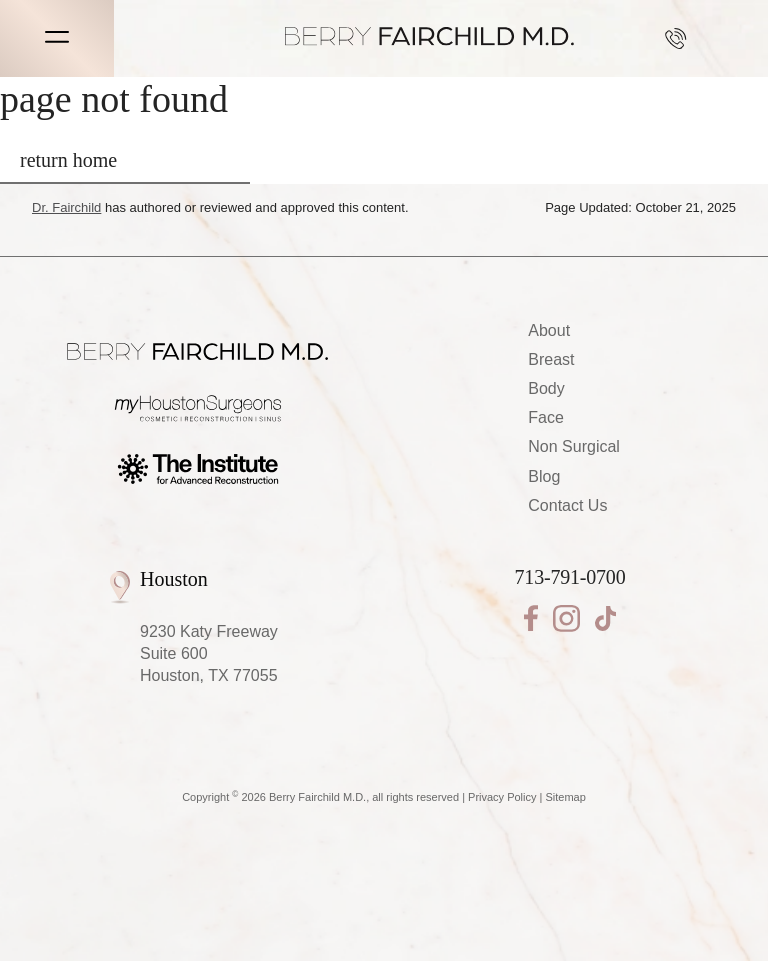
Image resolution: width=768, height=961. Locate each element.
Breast (551, 359)
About (549, 330)
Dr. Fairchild (66, 207)
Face (546, 417)
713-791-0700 (675, 38)
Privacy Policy (502, 797)
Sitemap (566, 797)
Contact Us (567, 505)
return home (68, 160)
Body (546, 388)
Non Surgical (574, 446)
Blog (544, 476)
